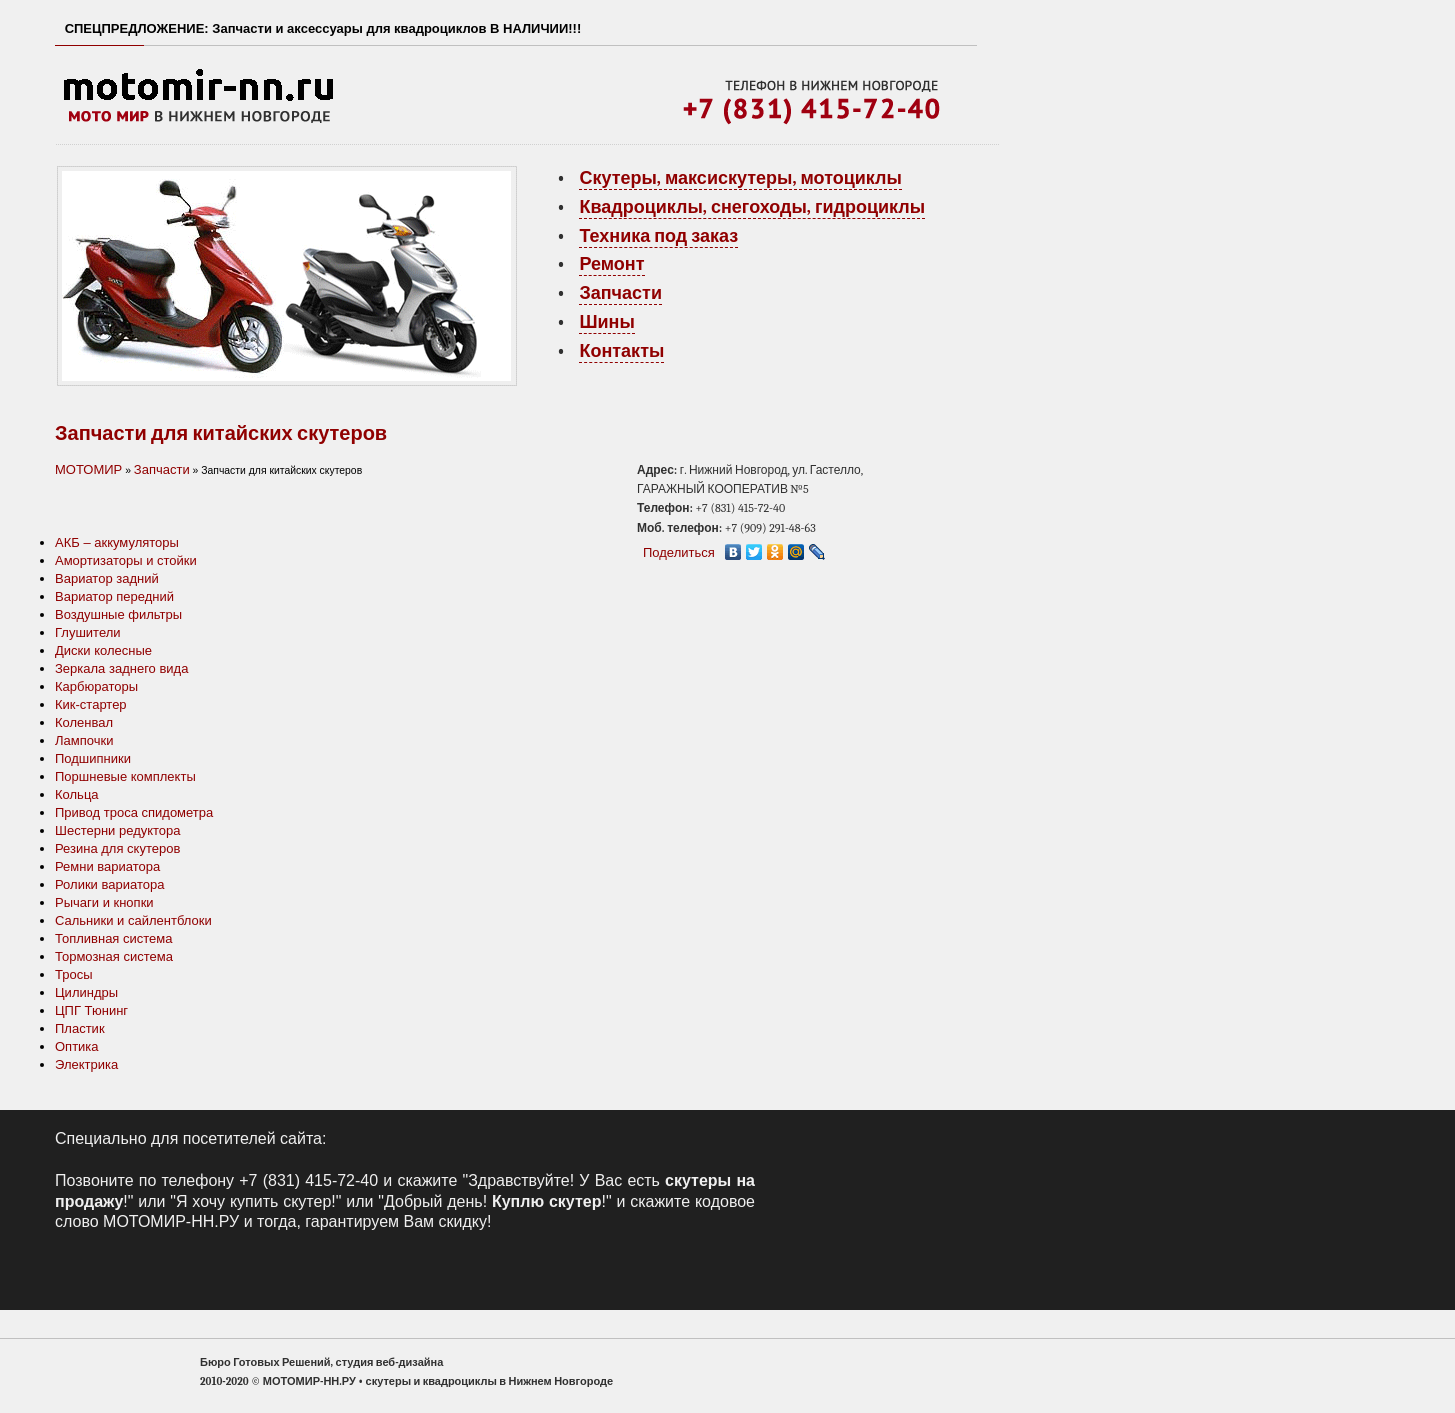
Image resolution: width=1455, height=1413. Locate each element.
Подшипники (93, 758)
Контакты (621, 351)
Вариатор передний (114, 596)
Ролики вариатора (109, 884)
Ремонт (611, 264)
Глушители (88, 632)
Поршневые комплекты (125, 776)
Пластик (80, 1028)
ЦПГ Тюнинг (91, 1010)
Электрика (86, 1064)
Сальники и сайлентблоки (133, 920)
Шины (606, 322)
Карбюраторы (96, 686)
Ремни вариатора (107, 866)
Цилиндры (86, 992)
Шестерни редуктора (118, 830)
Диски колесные (103, 650)
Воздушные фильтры (118, 614)
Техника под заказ (658, 236)
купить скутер (280, 1201)
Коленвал (84, 722)
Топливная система (113, 938)
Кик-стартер (91, 704)
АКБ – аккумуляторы (117, 542)
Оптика (77, 1046)
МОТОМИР (88, 469)
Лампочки (84, 740)
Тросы (74, 974)
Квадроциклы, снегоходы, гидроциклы (752, 207)
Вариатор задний (107, 578)
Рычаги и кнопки (104, 902)
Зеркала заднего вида (121, 668)
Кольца (77, 794)
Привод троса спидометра (134, 812)
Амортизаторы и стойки (126, 560)
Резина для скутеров (117, 848)
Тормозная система (114, 956)
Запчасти (620, 293)
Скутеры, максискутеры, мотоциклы (740, 178)
